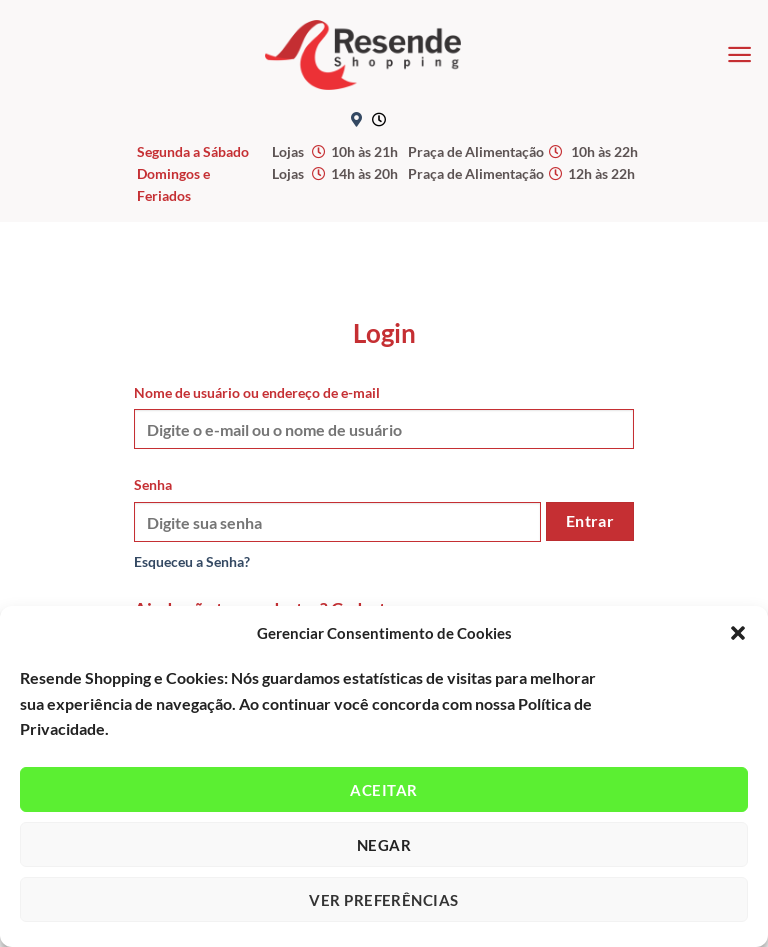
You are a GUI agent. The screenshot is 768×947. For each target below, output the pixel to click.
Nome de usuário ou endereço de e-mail (257, 392)
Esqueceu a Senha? (192, 561)
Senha (153, 484)
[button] (738, 633)
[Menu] (739, 54)
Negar (384, 845)
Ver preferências (383, 900)
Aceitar (383, 790)
